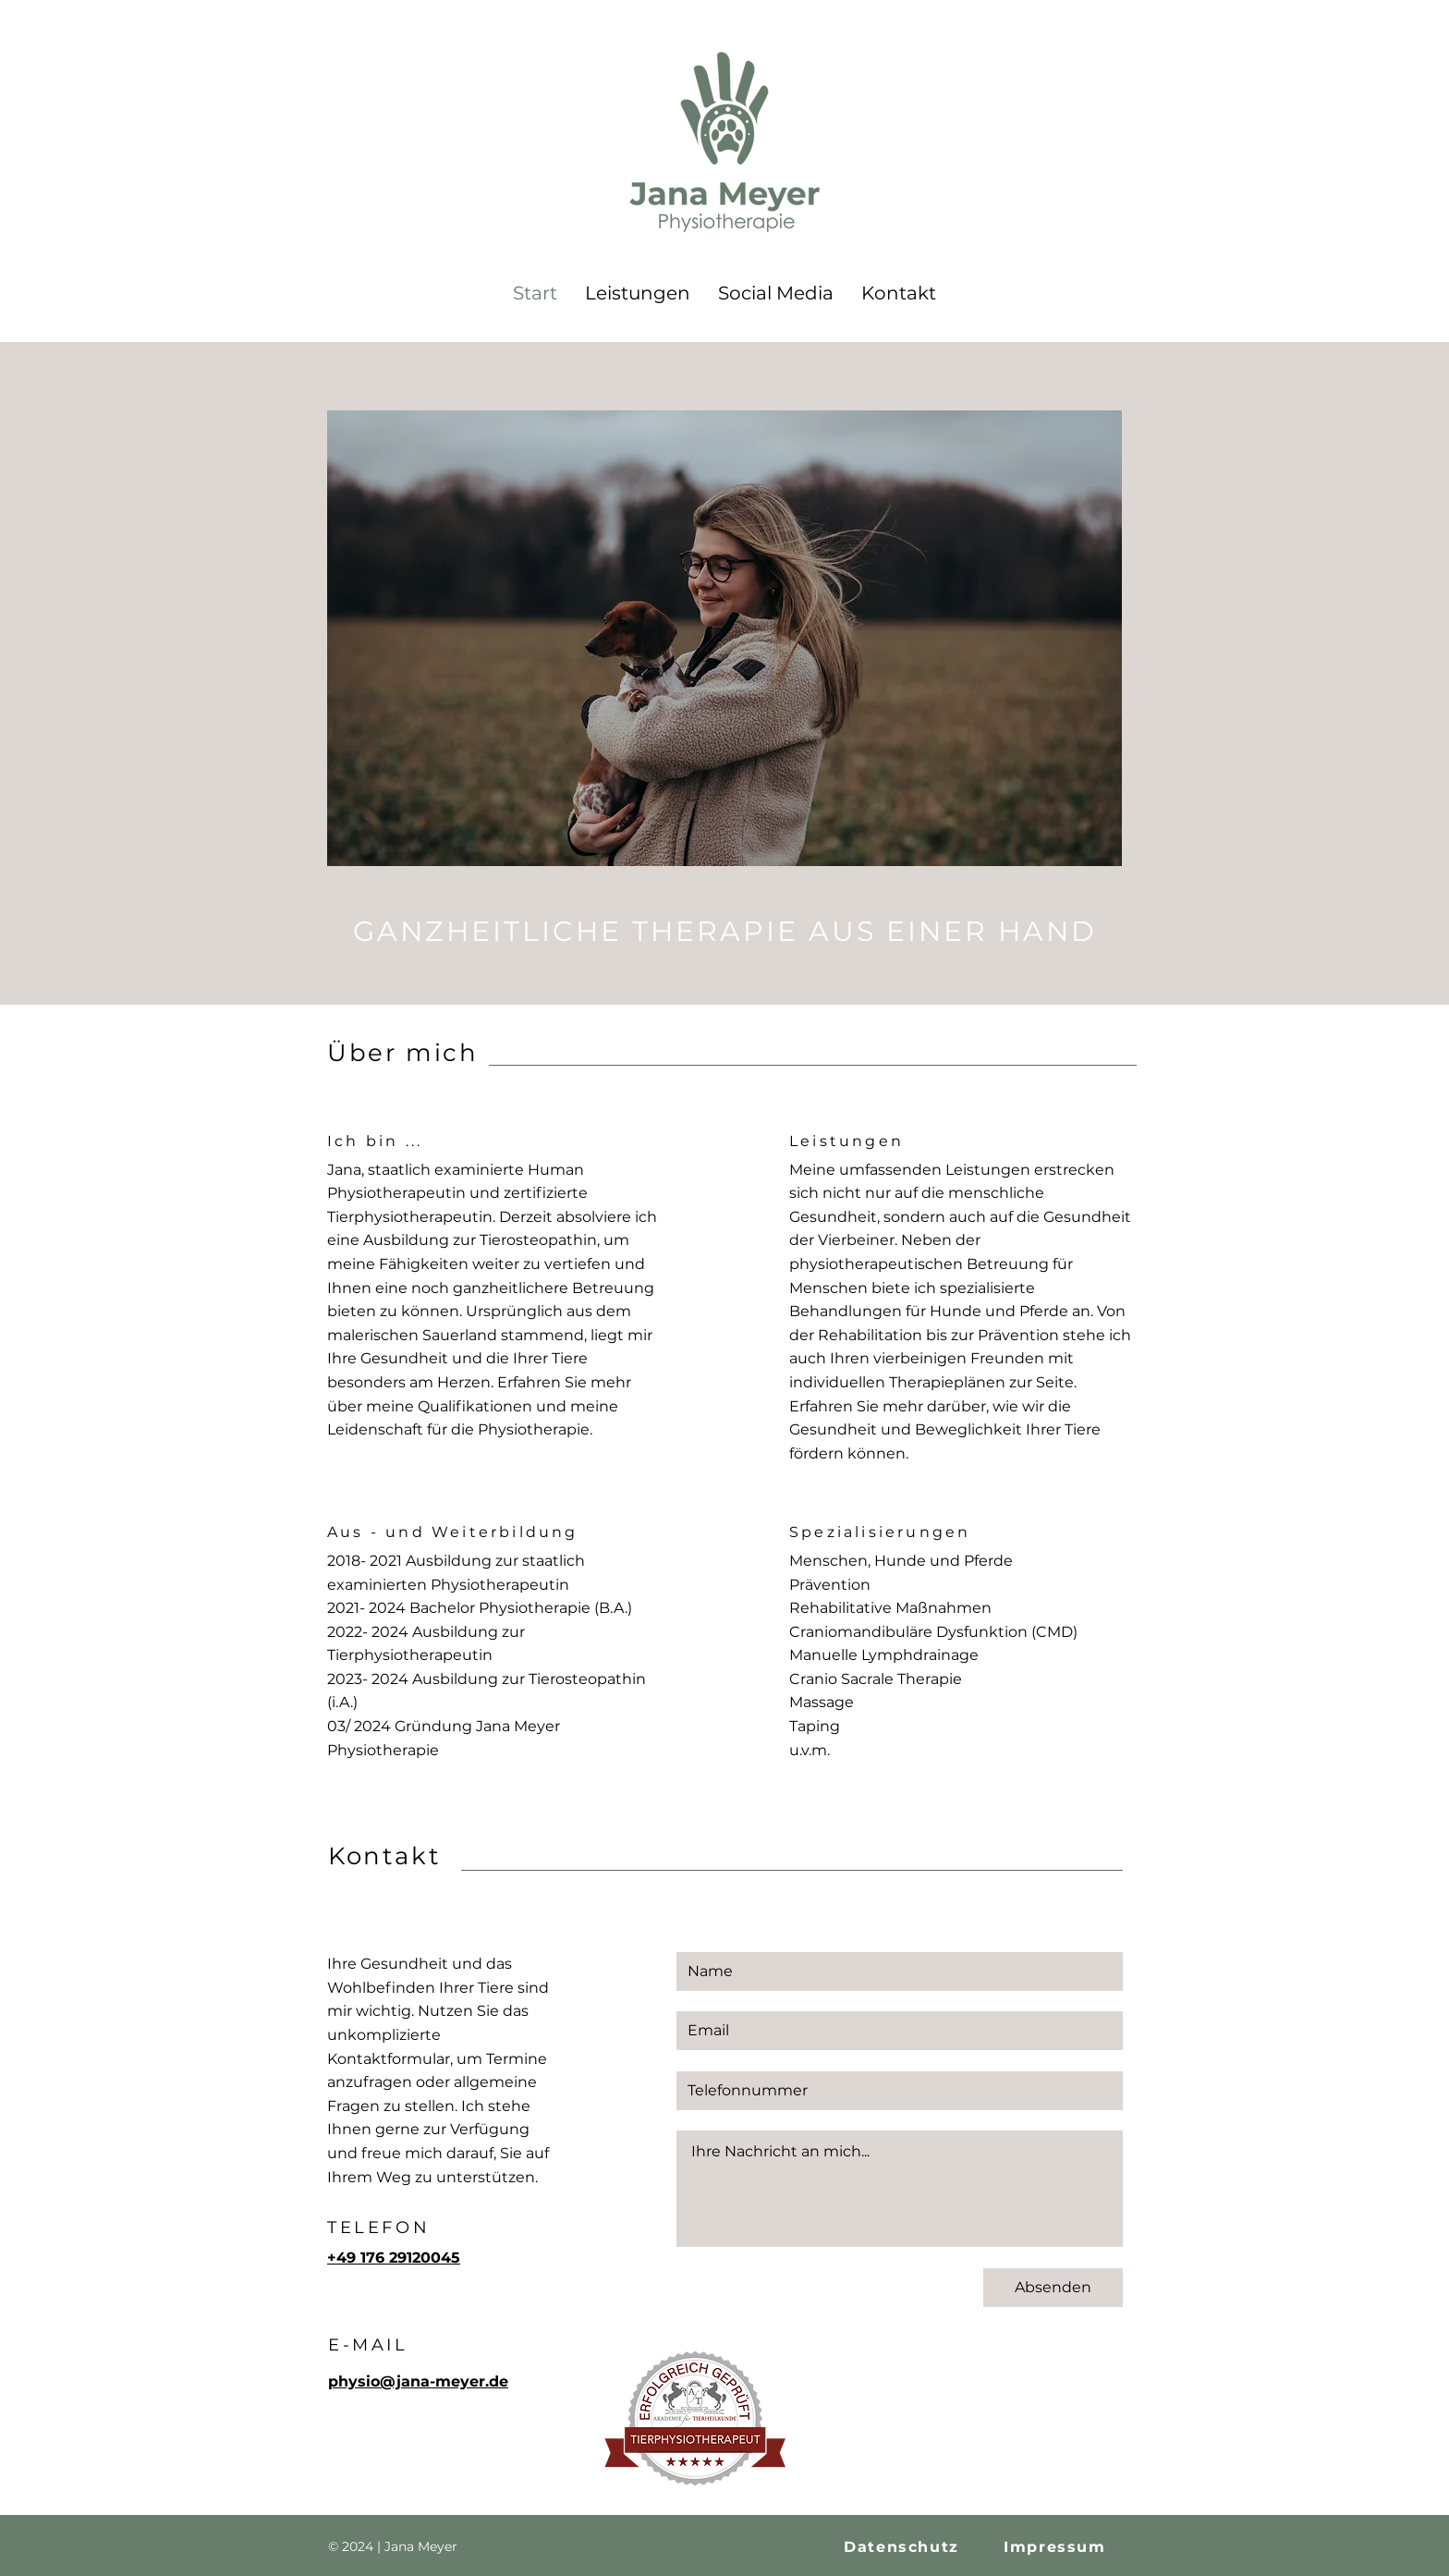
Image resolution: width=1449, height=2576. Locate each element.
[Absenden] (1053, 2287)
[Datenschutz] (903, 2547)
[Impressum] (1056, 2547)
